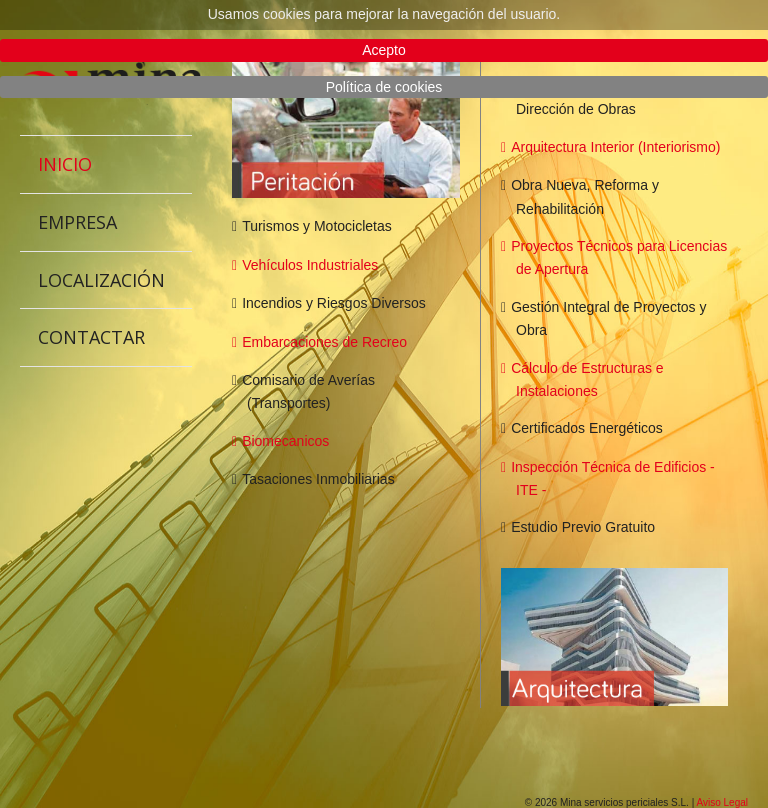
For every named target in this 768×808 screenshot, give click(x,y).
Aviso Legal (722, 802)
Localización (101, 280)
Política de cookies (384, 87)
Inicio (65, 164)
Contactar (91, 337)
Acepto (384, 50)
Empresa (77, 222)
